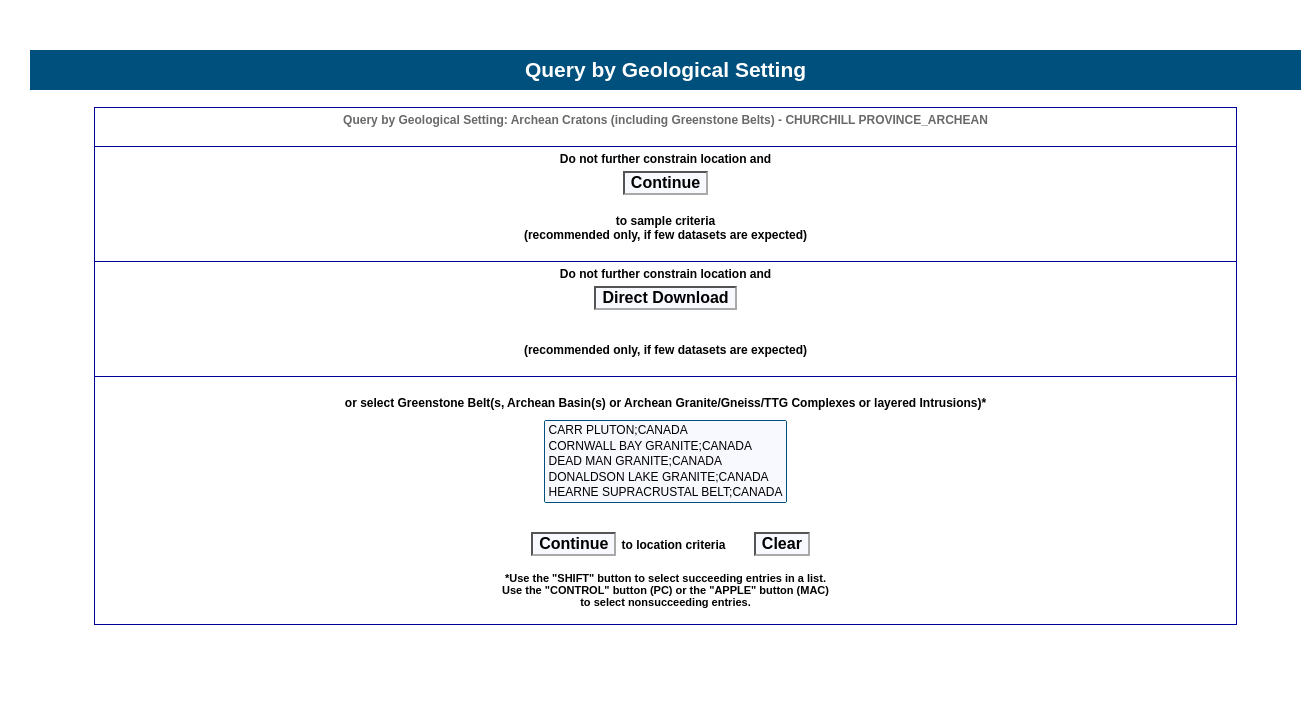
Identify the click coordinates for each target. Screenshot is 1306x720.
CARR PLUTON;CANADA (666, 430)
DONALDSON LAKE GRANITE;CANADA (666, 477)
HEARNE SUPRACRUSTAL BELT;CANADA (666, 492)
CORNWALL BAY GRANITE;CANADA (666, 446)
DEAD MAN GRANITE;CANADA (666, 461)
